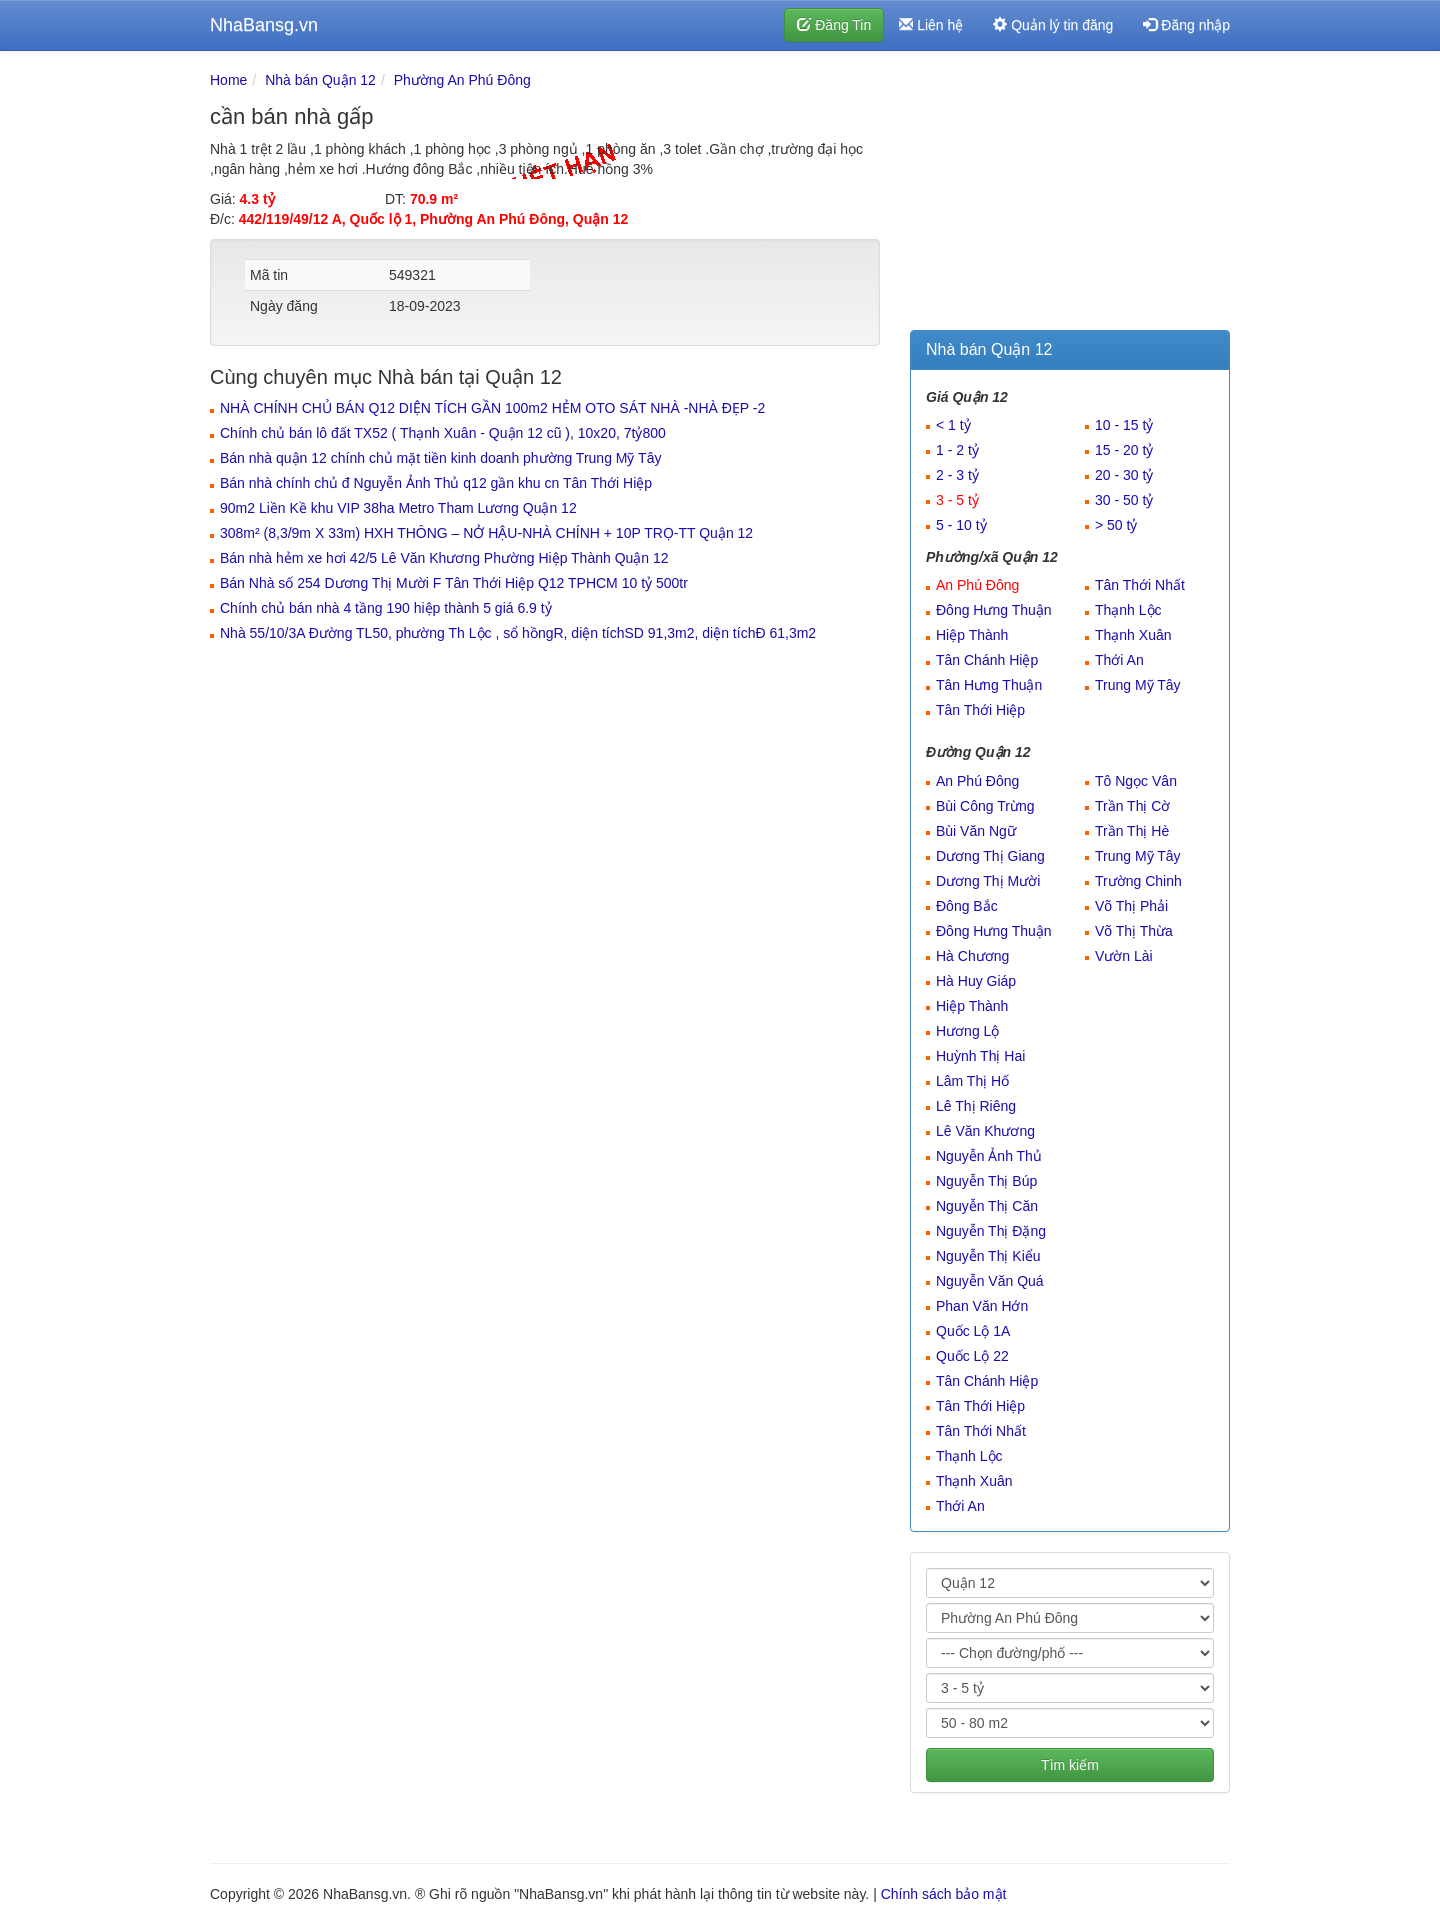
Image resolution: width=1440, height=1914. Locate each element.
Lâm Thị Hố (972, 1081)
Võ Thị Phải (1131, 906)
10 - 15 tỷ (1124, 425)
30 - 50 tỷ (1124, 500)
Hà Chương (972, 956)
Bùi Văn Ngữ (976, 831)
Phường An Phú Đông (462, 80)
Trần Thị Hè (1132, 831)
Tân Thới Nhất (1140, 585)
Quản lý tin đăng (1053, 25)
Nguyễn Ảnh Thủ (989, 1156)
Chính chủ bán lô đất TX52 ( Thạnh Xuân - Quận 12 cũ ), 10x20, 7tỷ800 (443, 433)
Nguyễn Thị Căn (987, 1206)
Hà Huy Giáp (976, 981)
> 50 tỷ (1116, 525)
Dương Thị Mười (988, 881)
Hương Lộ (967, 1031)
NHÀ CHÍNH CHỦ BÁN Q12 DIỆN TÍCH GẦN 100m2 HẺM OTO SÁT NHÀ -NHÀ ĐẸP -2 (492, 408)
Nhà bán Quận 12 (320, 80)
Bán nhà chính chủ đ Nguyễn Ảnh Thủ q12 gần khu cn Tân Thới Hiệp (436, 483)
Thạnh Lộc (1128, 610)
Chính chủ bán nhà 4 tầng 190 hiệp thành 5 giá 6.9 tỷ (386, 608)
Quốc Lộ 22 (972, 1356)
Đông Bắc (967, 906)
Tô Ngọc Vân (1136, 781)
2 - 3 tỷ (957, 475)
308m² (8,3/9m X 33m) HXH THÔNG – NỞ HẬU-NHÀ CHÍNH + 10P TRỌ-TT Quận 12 (486, 533)
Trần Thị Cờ (1132, 806)
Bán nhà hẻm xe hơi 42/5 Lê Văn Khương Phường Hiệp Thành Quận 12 (444, 558)
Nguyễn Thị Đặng (991, 1231)
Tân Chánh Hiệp (987, 660)
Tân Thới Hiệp (980, 710)
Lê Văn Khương (985, 1131)
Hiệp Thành (972, 635)
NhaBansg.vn (264, 25)
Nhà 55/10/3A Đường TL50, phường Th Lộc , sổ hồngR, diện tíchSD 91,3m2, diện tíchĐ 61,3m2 (518, 633)
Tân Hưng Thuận (989, 685)
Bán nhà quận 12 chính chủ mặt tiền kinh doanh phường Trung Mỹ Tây (440, 458)
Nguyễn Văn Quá (990, 1281)
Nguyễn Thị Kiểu (988, 1256)
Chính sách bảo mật (944, 1894)
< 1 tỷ (953, 425)
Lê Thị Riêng (976, 1106)
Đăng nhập (1186, 25)
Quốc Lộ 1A (973, 1331)
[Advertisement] (1070, 195)
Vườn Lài (1124, 956)
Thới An (1119, 660)
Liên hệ (931, 25)
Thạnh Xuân (1133, 635)
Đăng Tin (834, 25)
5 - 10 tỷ (961, 525)
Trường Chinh (1138, 881)
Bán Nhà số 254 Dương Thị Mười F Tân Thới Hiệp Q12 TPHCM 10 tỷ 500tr (454, 583)
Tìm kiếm (1070, 1765)
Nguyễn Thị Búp (986, 1181)
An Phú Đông (977, 585)
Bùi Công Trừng (985, 806)
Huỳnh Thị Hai (980, 1056)
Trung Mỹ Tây (1138, 685)
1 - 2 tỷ (957, 450)
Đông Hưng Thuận (994, 610)
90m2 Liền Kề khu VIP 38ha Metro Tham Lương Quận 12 (398, 508)
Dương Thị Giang (990, 856)
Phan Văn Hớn (982, 1306)
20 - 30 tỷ (1124, 475)
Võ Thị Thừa (1134, 931)
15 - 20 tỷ (1124, 450)
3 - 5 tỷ (957, 500)
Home (228, 80)
